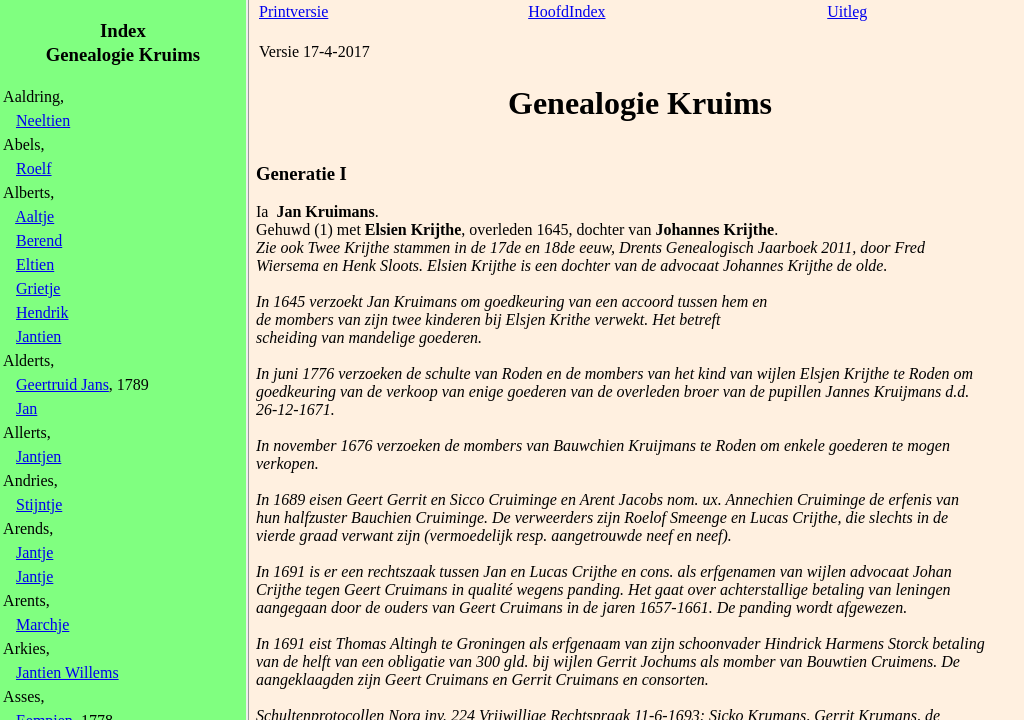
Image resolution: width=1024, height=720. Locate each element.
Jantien (38, 336)
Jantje (34, 552)
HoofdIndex (566, 11)
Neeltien (43, 120)
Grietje (38, 288)
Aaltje (34, 216)
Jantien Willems (67, 672)
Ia (262, 211)
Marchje (42, 624)
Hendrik (42, 312)
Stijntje (39, 504)
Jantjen (38, 456)
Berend (39, 240)
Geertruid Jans (62, 384)
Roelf (34, 168)
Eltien (35, 264)
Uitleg (847, 11)
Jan (26, 408)
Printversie (293, 11)
